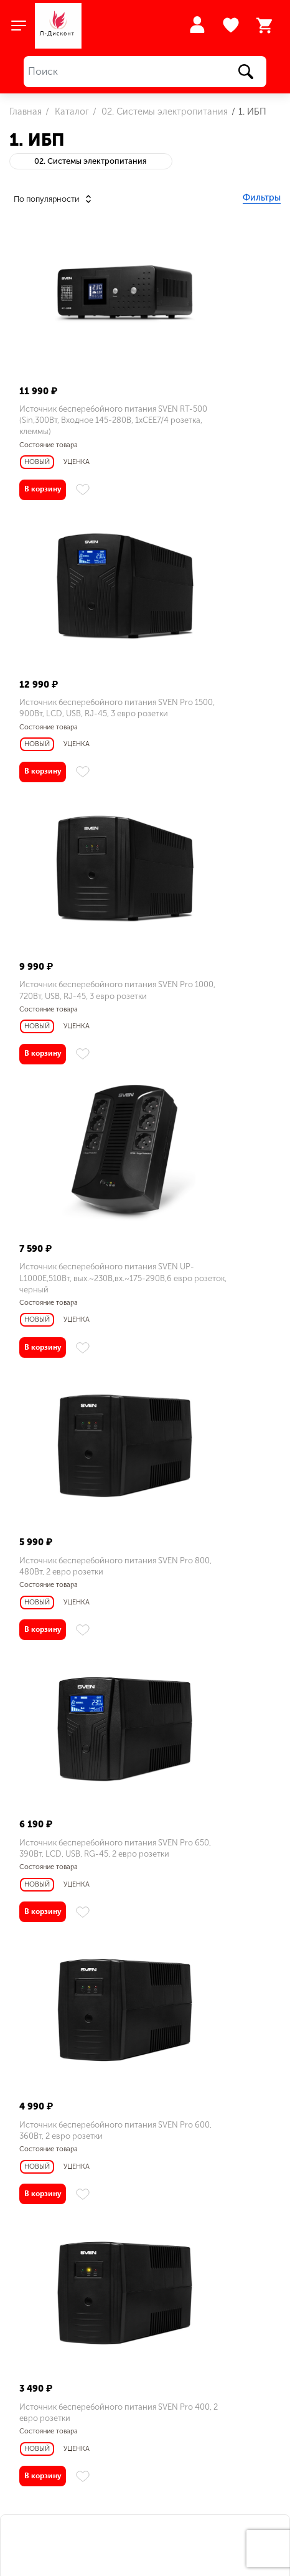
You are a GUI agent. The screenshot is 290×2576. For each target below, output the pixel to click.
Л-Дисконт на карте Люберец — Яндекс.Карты (145, 2250)
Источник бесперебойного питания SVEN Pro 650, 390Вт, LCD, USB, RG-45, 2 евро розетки (211, 1047)
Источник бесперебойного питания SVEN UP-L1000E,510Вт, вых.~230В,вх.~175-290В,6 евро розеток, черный (206, 736)
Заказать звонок (43, 2485)
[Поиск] (145, 72)
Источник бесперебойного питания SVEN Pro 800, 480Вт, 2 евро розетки (76, 1041)
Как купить (44, 2439)
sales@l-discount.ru (93, 2369)
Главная (25, 111)
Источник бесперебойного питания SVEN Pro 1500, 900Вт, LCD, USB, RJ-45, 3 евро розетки (206, 426)
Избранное (232, 25)
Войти (197, 24)
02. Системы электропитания (163, 111)
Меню (32, 2419)
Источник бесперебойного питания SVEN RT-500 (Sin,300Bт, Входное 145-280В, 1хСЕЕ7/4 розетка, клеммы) (76, 426)
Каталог (70, 111)
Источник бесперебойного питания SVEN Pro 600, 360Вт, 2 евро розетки (76, 1345)
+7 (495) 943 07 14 (60, 2465)
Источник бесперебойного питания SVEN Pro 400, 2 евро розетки (212, 1345)
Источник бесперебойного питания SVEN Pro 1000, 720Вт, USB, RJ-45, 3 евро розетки (71, 730)
